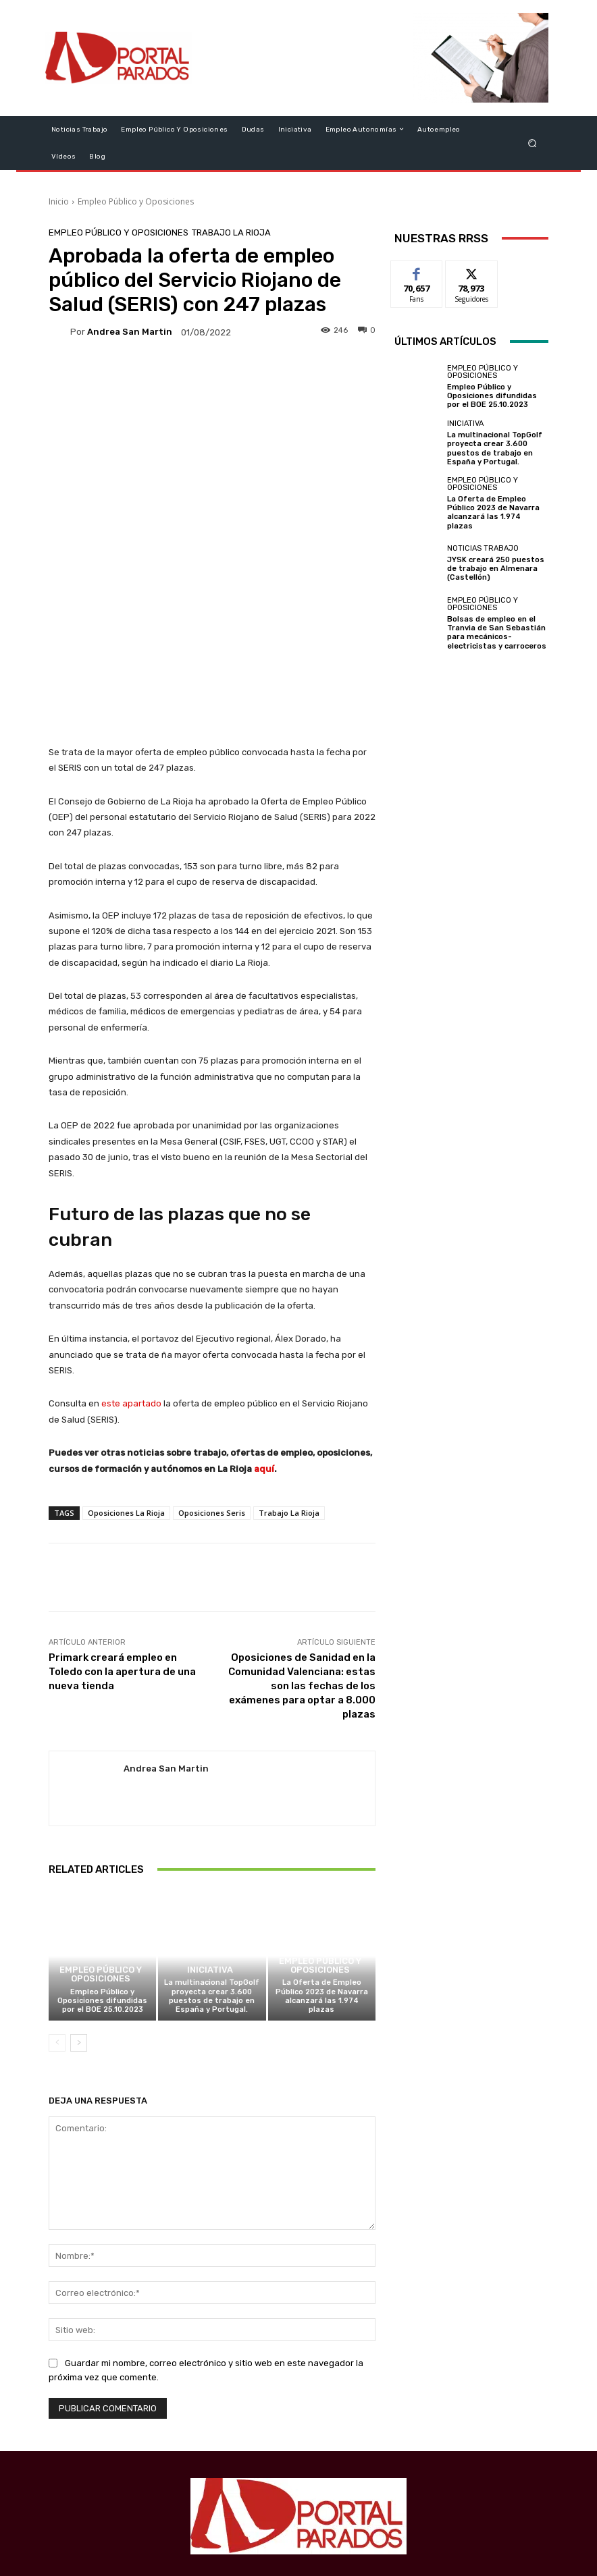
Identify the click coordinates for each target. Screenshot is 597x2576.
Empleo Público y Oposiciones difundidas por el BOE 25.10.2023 (102, 1861)
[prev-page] (57, 1904)
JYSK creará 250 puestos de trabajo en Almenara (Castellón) (495, 568)
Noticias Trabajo (483, 548)
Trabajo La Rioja (231, 232)
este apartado (131, 1265)
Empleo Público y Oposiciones (136, 201)
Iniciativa (210, 1832)
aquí (264, 1330)
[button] (532, 143)
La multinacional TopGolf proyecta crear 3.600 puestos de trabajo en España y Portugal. (211, 1857)
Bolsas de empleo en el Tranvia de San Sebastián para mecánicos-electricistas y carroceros (496, 633)
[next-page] (78, 1904)
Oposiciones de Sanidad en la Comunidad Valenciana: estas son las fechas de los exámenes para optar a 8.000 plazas (301, 1546)
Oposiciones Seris (211, 1374)
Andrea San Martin (129, 331)
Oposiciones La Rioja (126, 1374)
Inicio (59, 201)
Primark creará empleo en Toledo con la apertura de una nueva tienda (122, 1532)
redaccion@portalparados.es (335, 2474)
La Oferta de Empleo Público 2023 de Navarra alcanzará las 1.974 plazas (322, 1857)
